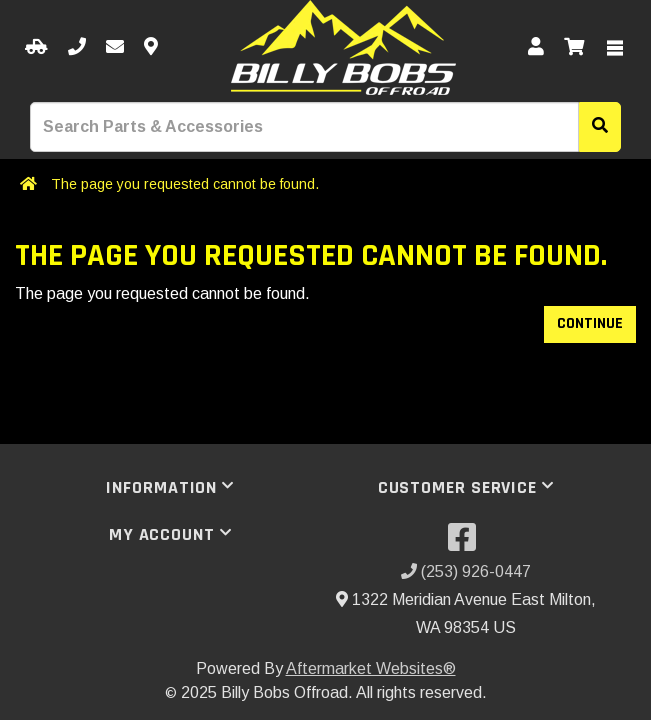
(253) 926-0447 (466, 571)
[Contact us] (151, 47)
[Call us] (77, 47)
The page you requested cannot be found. (185, 184)
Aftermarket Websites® (371, 668)
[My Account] (536, 47)
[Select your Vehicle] (36, 47)
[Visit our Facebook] (466, 543)
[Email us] (115, 47)
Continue (590, 323)
